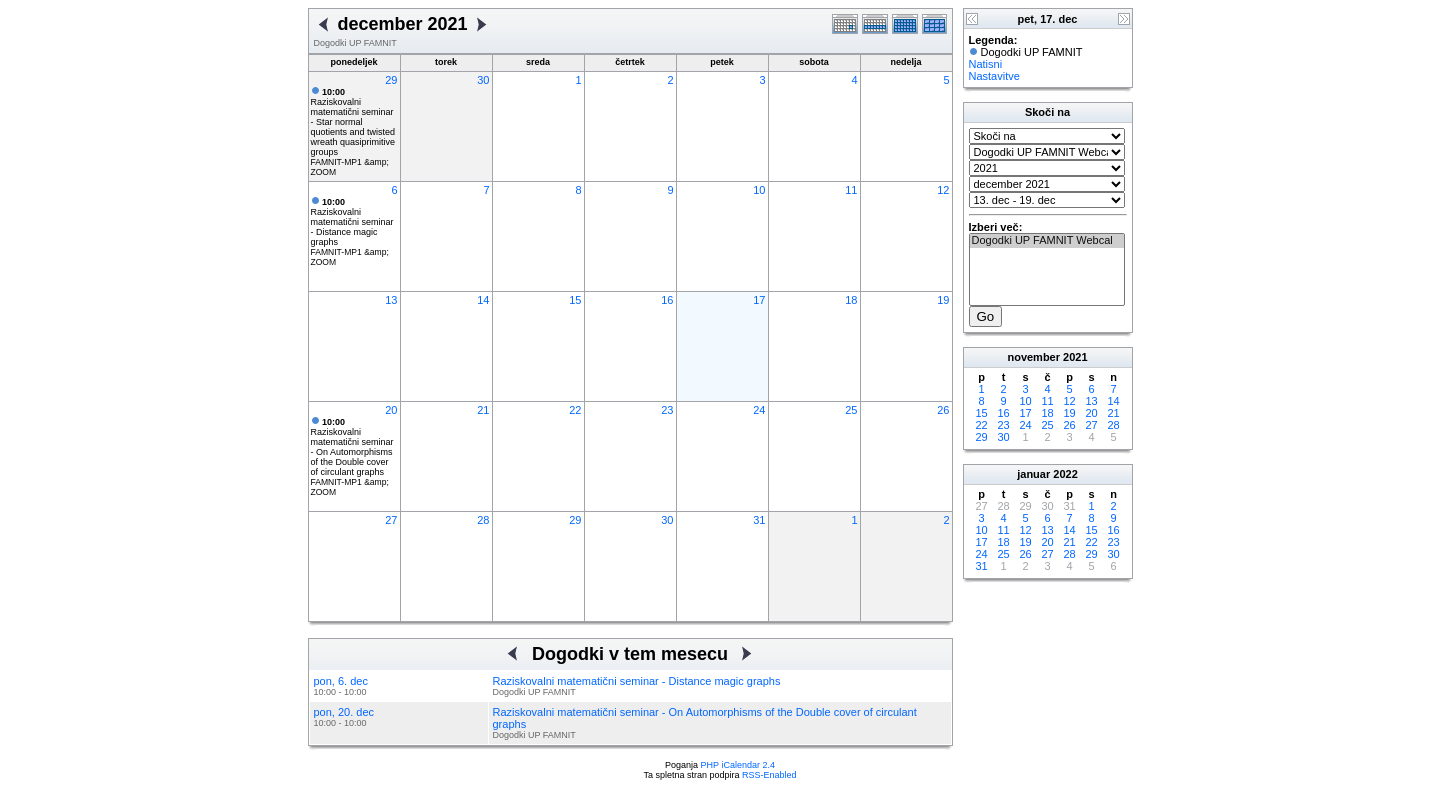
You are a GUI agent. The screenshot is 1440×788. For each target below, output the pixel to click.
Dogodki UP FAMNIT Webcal (1047, 241)
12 (943, 190)
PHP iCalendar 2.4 (738, 765)
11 (851, 190)
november (1033, 357)
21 (483, 410)
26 (943, 410)
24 (759, 410)
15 (575, 300)
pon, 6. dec (341, 681)
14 (483, 300)
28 (483, 520)
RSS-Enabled (769, 775)
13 (391, 300)
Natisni (986, 64)
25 (851, 410)
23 (667, 410)
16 (667, 300)
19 (943, 300)
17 (759, 300)
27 (391, 520)
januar (1033, 474)
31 (759, 520)
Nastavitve (994, 76)
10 (759, 190)
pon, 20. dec (344, 712)
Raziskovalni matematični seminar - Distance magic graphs (352, 222)
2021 (1075, 357)
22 (575, 410)
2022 (1065, 474)
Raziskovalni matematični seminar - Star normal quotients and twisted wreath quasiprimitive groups (353, 122)
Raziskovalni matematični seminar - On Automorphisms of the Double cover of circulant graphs (352, 447)
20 (391, 410)
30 (483, 80)
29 (391, 80)
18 (851, 300)
